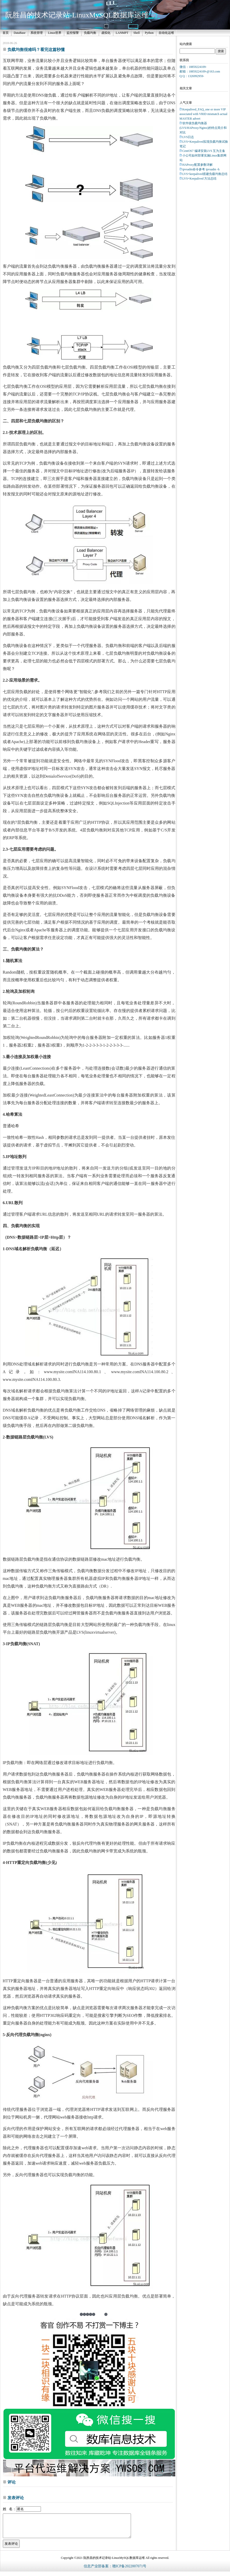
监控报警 (73, 33)
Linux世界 (54, 33)
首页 (6, 33)
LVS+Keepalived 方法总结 (199, 178)
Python (149, 33)
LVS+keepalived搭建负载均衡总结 (204, 174)
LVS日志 (188, 137)
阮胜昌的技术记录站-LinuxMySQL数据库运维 (77, 15)
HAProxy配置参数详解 (197, 164)
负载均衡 (90, 33)
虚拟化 (106, 33)
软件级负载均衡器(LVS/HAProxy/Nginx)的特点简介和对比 (203, 127)
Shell (137, 33)
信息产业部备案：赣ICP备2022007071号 (115, 2571)
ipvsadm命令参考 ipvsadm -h (201, 169)
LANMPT (122, 33)
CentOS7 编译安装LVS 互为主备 (203, 151)
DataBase (20, 33)
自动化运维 (166, 33)
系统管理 (36, 33)
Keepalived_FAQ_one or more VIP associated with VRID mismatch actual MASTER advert (203, 114)
